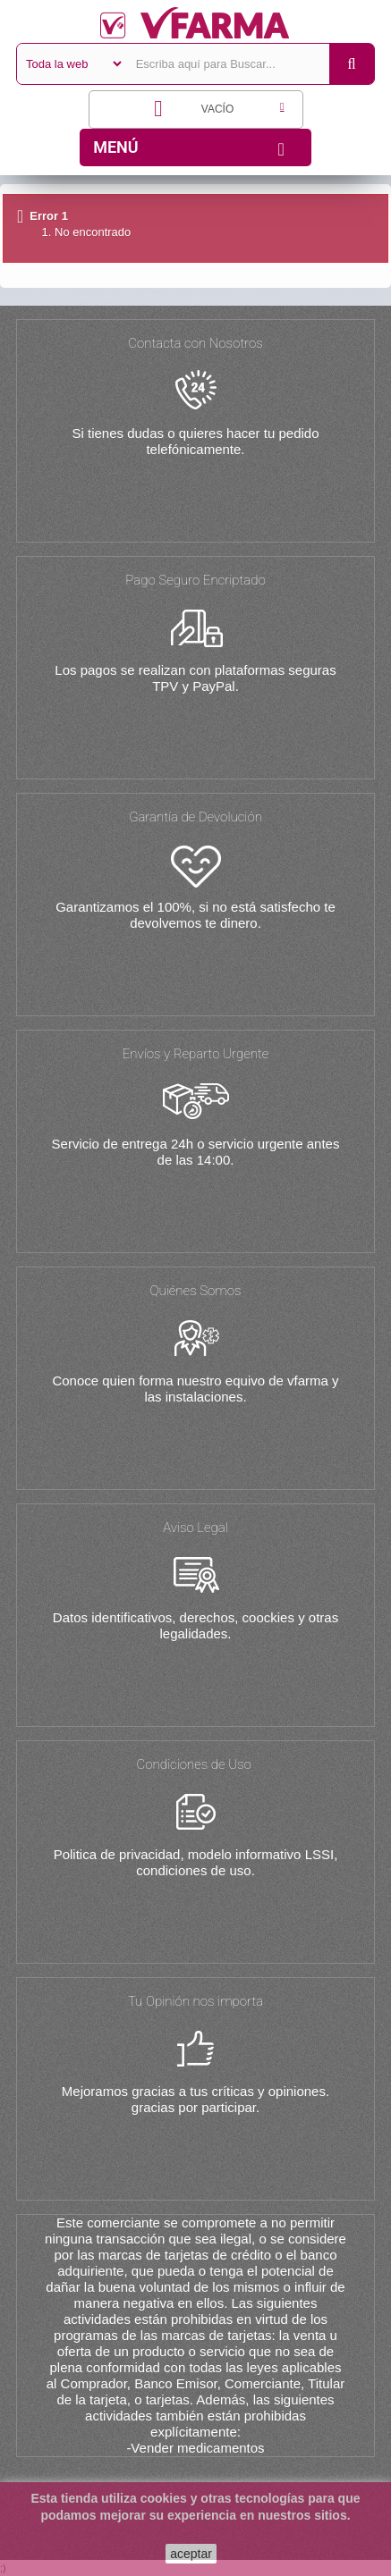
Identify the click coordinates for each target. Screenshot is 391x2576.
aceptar (191, 2554)
